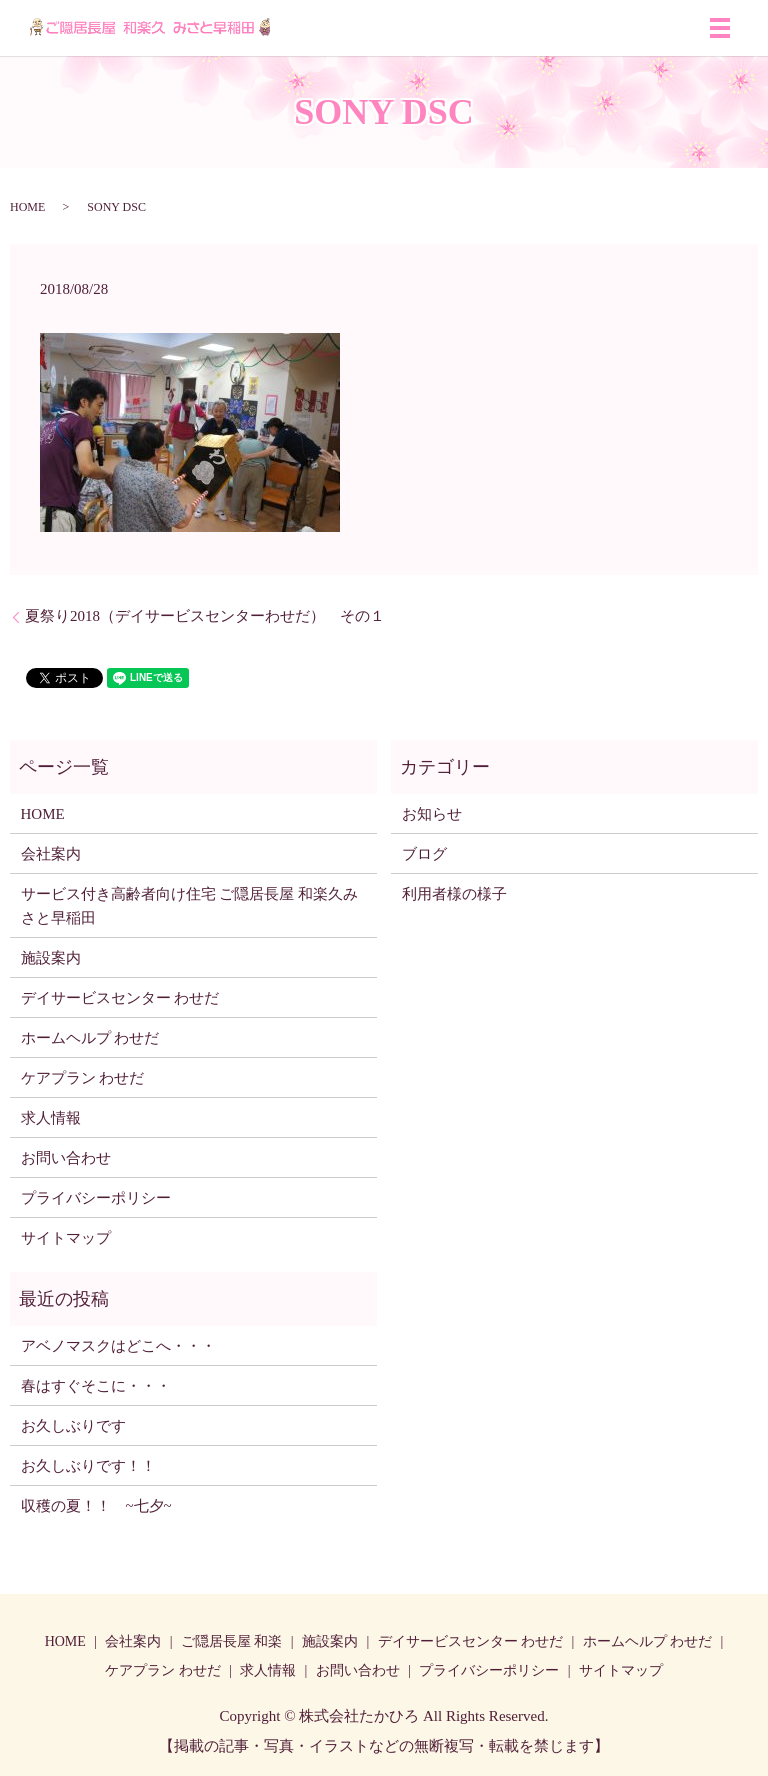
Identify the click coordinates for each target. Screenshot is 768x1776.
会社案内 (51, 854)
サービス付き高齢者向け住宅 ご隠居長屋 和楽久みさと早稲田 (190, 906)
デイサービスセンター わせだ (120, 998)
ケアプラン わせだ (83, 1078)
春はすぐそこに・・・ (96, 1386)
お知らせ (432, 814)
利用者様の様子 (454, 894)
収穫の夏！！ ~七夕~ (104, 1506)
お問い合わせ (66, 1158)
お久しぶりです (73, 1426)
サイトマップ (66, 1238)
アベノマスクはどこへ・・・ (118, 1346)
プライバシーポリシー (96, 1198)
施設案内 (51, 958)
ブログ (424, 854)
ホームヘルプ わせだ (90, 1038)
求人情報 (51, 1118)
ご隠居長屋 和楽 (232, 1641)
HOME (27, 207)
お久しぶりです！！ (88, 1466)
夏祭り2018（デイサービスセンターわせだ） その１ (205, 616)
